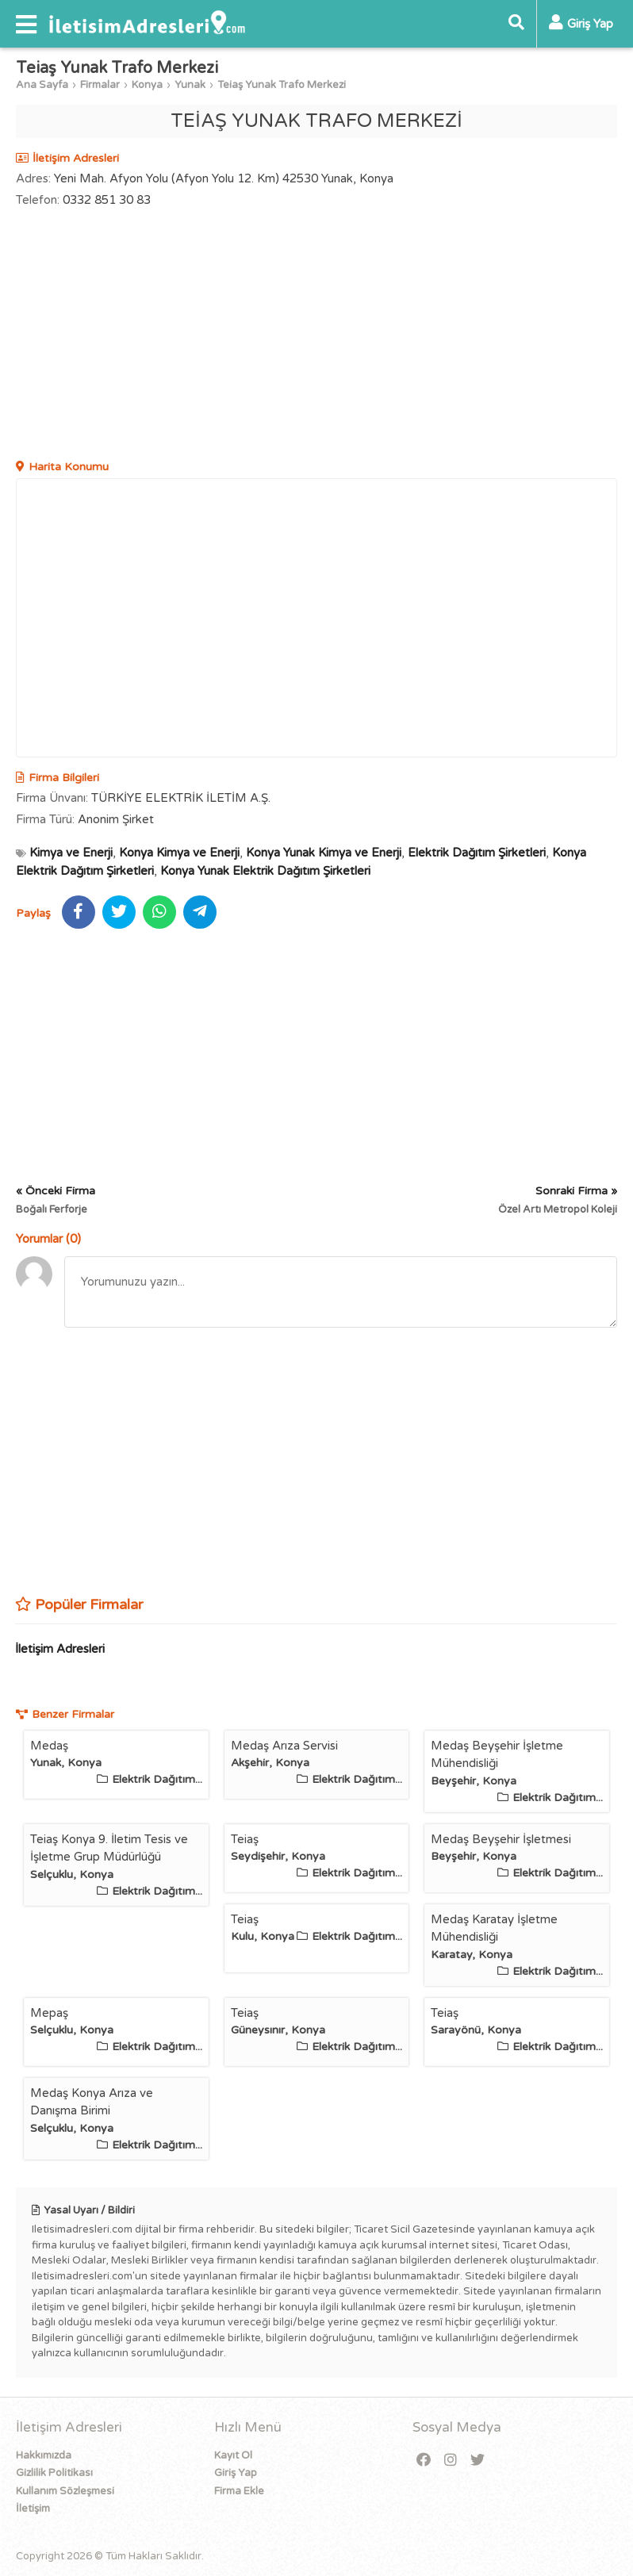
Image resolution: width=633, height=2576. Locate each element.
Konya (147, 85)
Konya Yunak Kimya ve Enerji (323, 852)
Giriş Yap (235, 2473)
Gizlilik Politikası (54, 2473)
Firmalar (100, 85)
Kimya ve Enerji (71, 852)
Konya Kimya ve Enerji (179, 852)
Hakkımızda (43, 2455)
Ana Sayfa (42, 85)
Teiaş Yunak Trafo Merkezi (281, 85)
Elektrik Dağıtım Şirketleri (477, 852)
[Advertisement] (316, 335)
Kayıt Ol (233, 2455)
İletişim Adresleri (60, 1649)
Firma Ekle (239, 2491)
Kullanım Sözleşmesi (65, 2491)
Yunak (190, 85)
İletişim (33, 2508)
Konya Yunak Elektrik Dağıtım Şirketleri (265, 871)
